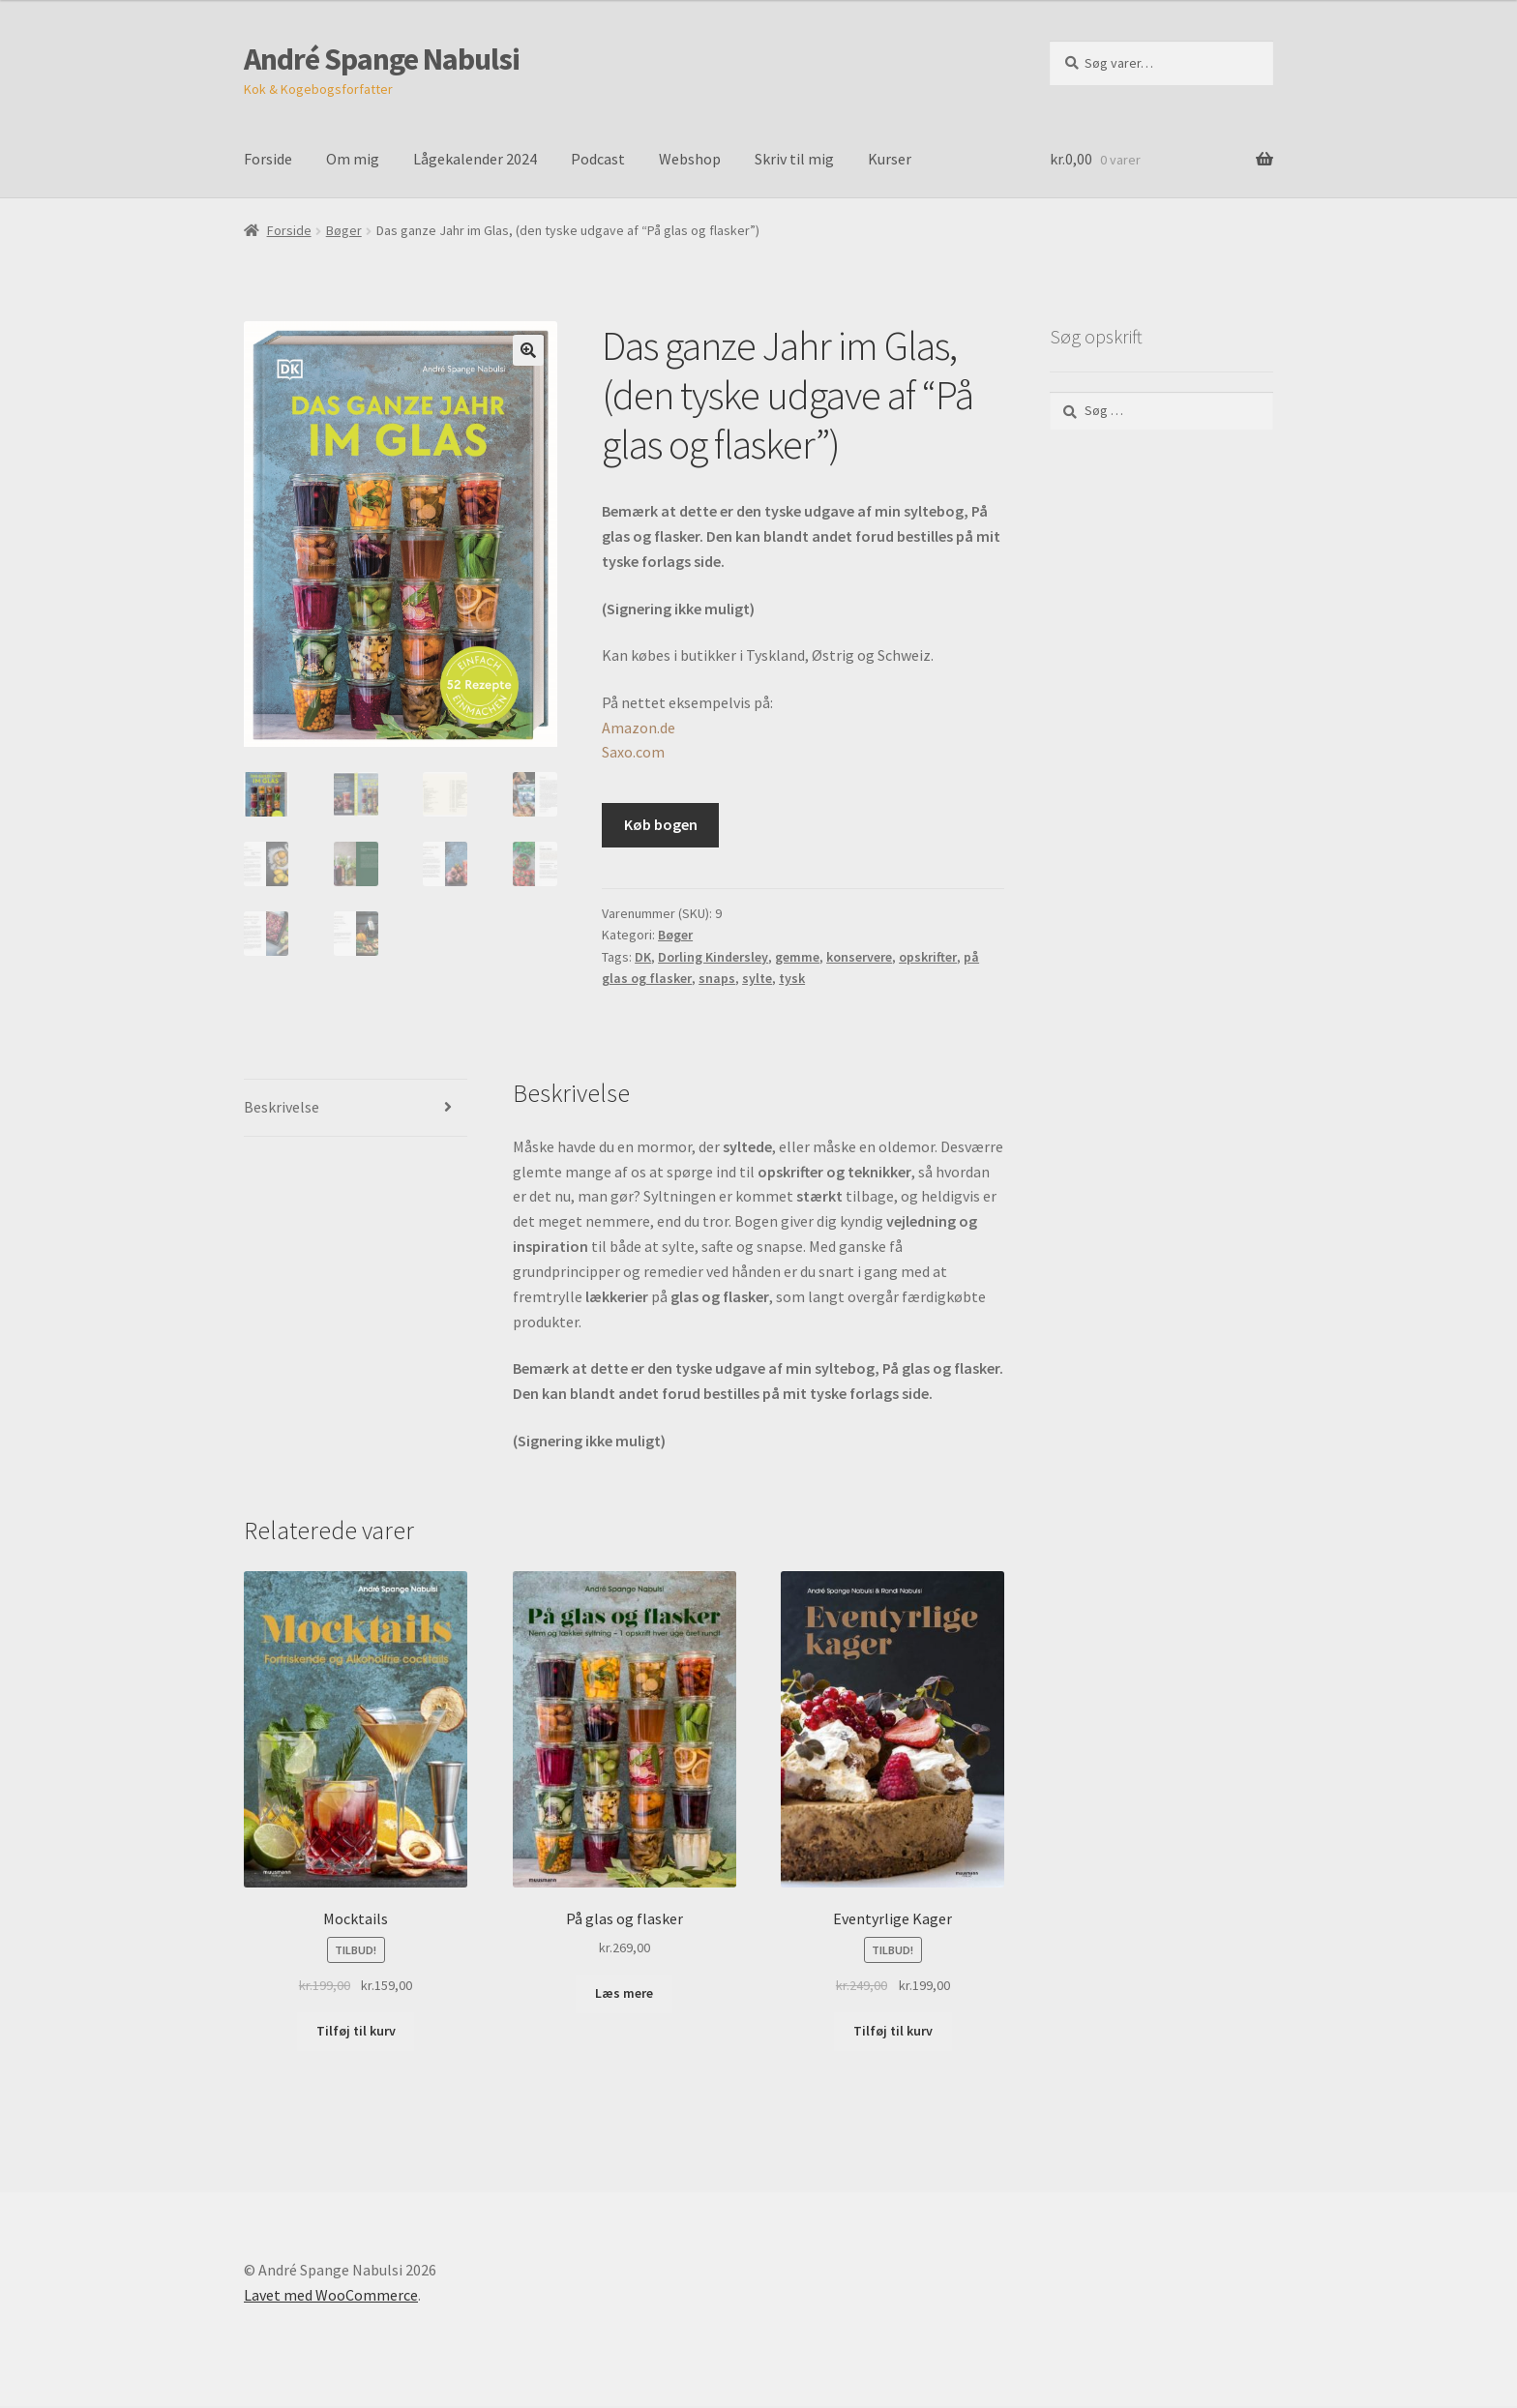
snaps (717, 978)
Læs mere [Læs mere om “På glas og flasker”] (624, 1995)
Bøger (344, 230)
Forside (268, 158)
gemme (797, 957)
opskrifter (928, 957)
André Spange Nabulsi (382, 59)
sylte (757, 978)
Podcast (598, 158)
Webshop (690, 158)
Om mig (352, 158)
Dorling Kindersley (713, 957)
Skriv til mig (794, 158)
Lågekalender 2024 (475, 158)
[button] (528, 350)
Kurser (889, 158)
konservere (859, 957)
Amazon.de (638, 727)
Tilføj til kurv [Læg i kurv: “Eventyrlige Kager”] (893, 2032)
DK (643, 957)
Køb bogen (661, 824)
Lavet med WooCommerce (331, 2296)
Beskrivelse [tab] (281, 1108)
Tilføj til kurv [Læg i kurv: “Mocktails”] (356, 2032)
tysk (792, 978)
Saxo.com (633, 751)
